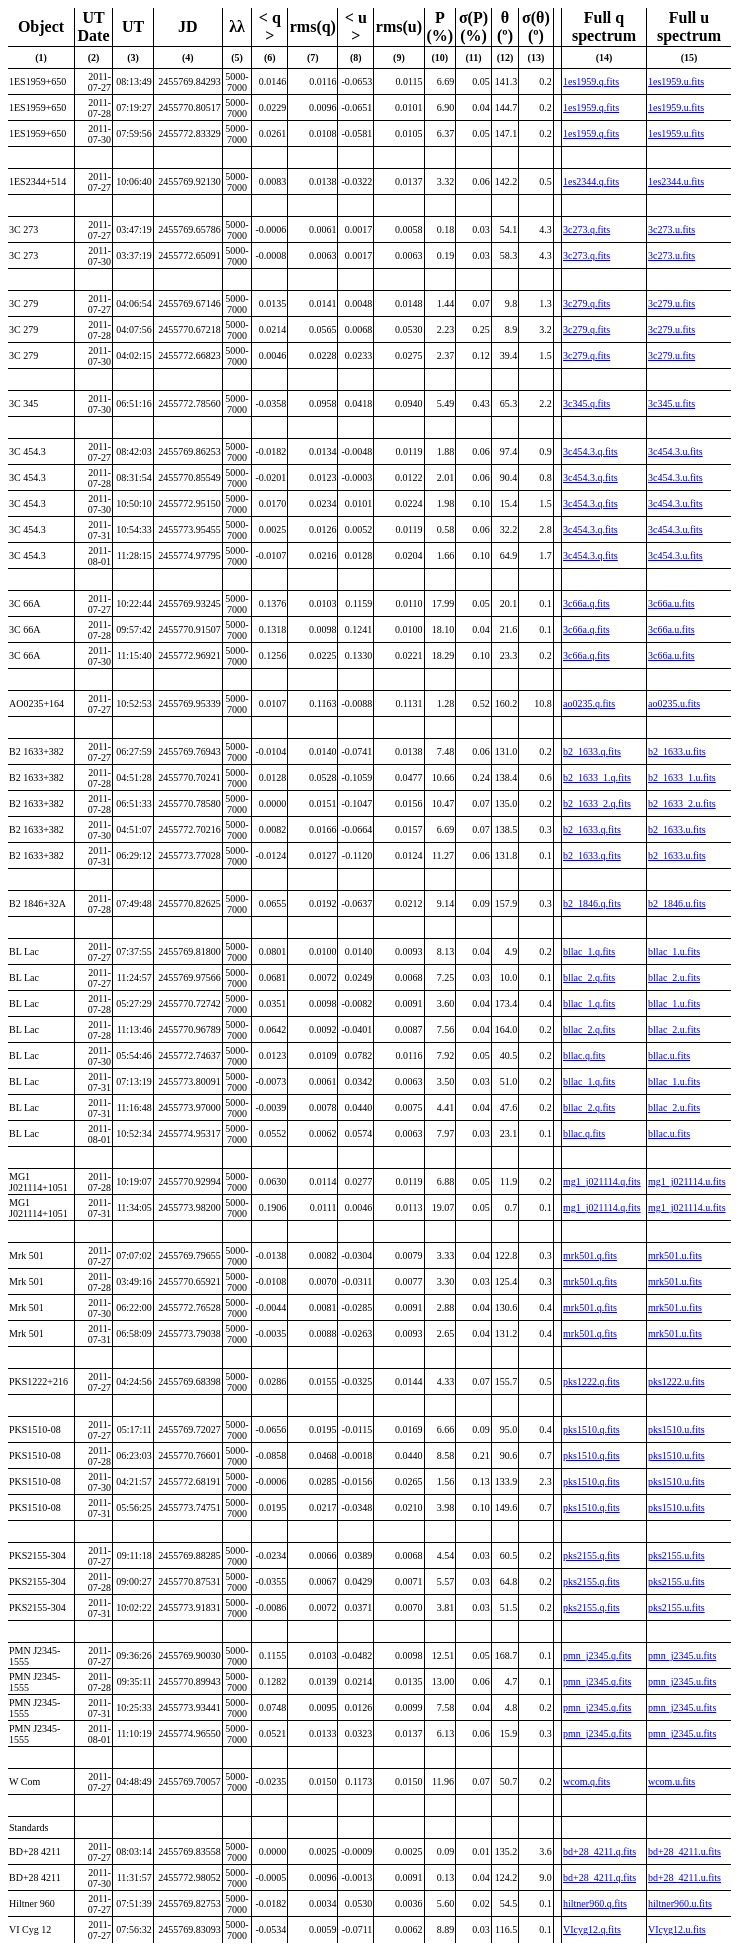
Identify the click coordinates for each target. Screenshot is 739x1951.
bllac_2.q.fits (589, 977)
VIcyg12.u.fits (677, 1929)
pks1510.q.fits (591, 1429)
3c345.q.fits (586, 403)
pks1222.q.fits (591, 1381)
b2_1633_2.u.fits (682, 803)
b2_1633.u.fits (677, 751)
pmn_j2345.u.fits (682, 1655)
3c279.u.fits (671, 303)
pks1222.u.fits (676, 1381)
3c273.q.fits (586, 229)
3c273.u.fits (671, 229)
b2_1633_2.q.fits (597, 803)
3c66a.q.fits (586, 603)
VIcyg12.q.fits (592, 1929)
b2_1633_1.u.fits (682, 777)
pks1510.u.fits (676, 1429)
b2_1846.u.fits (677, 903)
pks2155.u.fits (676, 1555)
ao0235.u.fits (674, 703)
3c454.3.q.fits (590, 451)
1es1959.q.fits (591, 81)
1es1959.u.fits (676, 81)
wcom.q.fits (586, 1781)
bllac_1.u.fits (674, 951)
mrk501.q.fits (590, 1255)
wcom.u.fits (671, 1781)
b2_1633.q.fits (592, 751)
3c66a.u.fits (671, 603)
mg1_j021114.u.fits (687, 1181)
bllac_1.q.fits (589, 951)
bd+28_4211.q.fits (599, 1851)
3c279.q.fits (586, 303)
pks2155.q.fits (591, 1555)
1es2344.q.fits (591, 181)
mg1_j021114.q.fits (602, 1181)
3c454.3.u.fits (675, 451)
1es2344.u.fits (676, 181)
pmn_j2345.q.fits (597, 1655)
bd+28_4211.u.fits (684, 1851)
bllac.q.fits (584, 1055)
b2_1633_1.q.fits (597, 777)
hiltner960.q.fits (595, 1903)
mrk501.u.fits (675, 1255)
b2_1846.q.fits (592, 903)
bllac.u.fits (669, 1055)
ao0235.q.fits (589, 703)
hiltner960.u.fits (680, 1903)
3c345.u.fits (671, 403)
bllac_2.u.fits (674, 977)
